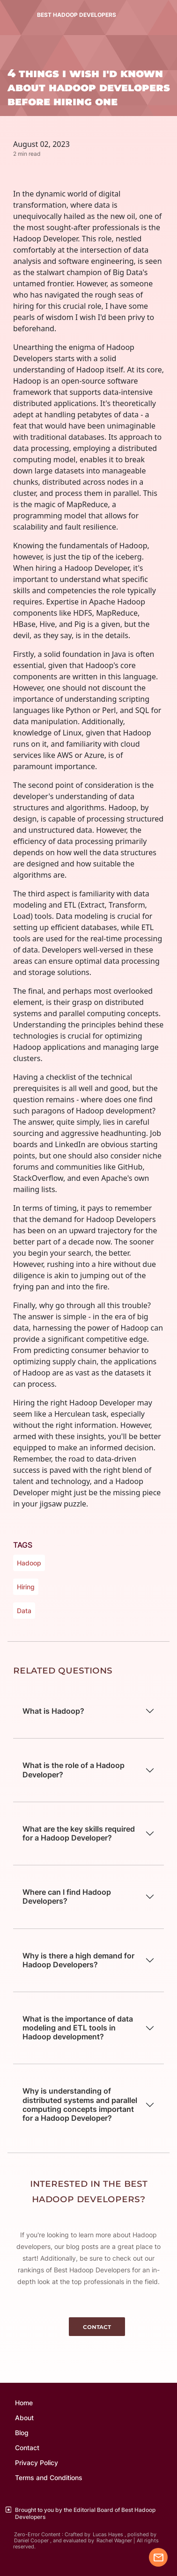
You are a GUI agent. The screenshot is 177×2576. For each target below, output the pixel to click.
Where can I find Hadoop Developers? (66, 1896)
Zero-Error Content (37, 2535)
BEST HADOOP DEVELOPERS (76, 14)
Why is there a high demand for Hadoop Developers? (78, 1960)
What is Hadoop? (53, 1711)
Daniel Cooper (31, 2541)
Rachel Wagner (114, 2541)
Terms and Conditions (48, 2477)
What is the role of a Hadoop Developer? (73, 1770)
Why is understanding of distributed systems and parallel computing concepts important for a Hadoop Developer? (79, 2104)
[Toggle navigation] (9, 15)
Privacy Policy (36, 2463)
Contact (27, 2448)
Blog (22, 2433)
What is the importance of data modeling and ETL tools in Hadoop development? (77, 2027)
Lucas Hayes (108, 2535)
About (24, 2418)
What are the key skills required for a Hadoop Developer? (78, 1833)
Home (24, 2403)
